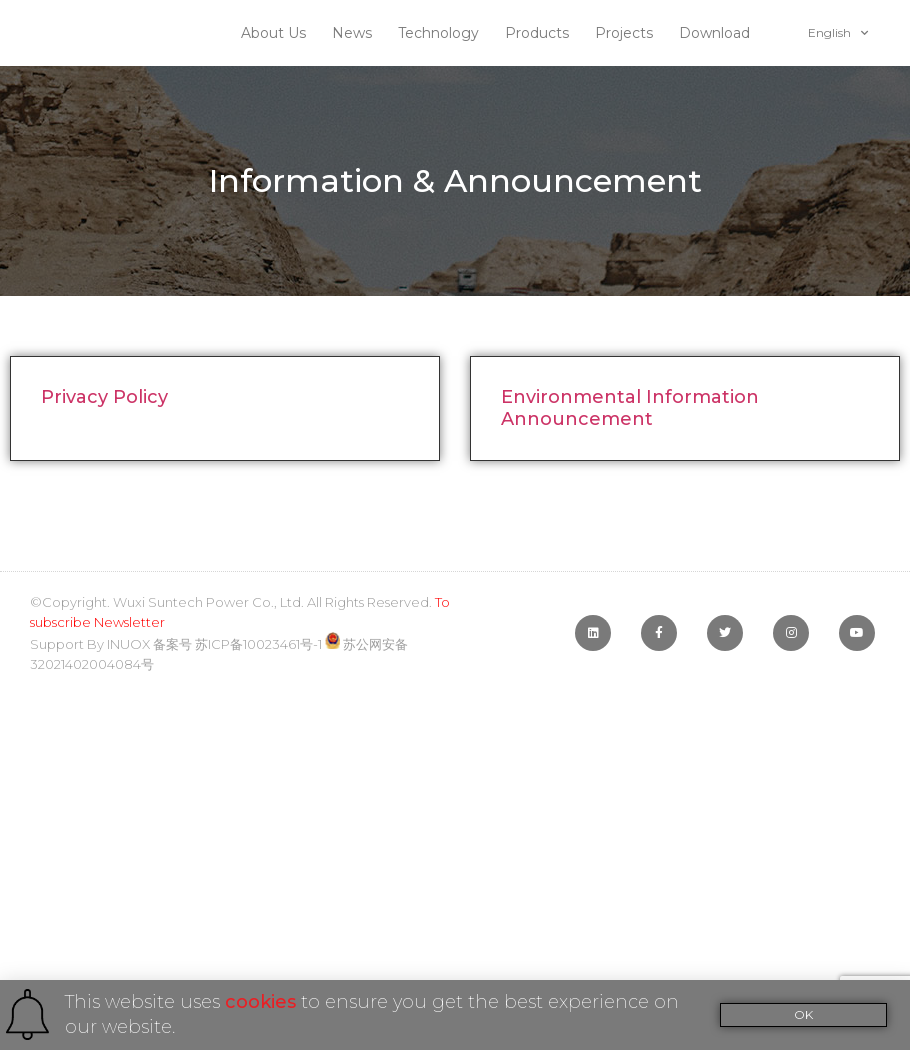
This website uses (145, 1002)
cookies (260, 1002)
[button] (804, 1015)
